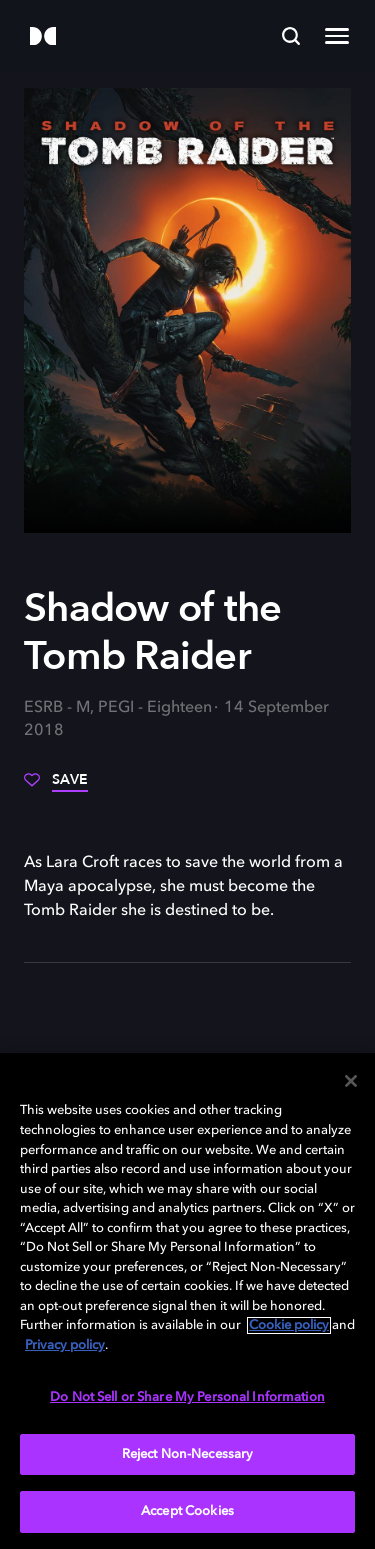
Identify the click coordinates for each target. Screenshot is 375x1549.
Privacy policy (65, 1345)
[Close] (351, 1081)
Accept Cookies (187, 1511)
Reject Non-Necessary (188, 1454)
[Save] (56, 787)
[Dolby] (43, 37)
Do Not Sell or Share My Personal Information (187, 1397)
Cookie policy (289, 1325)
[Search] (291, 36)
